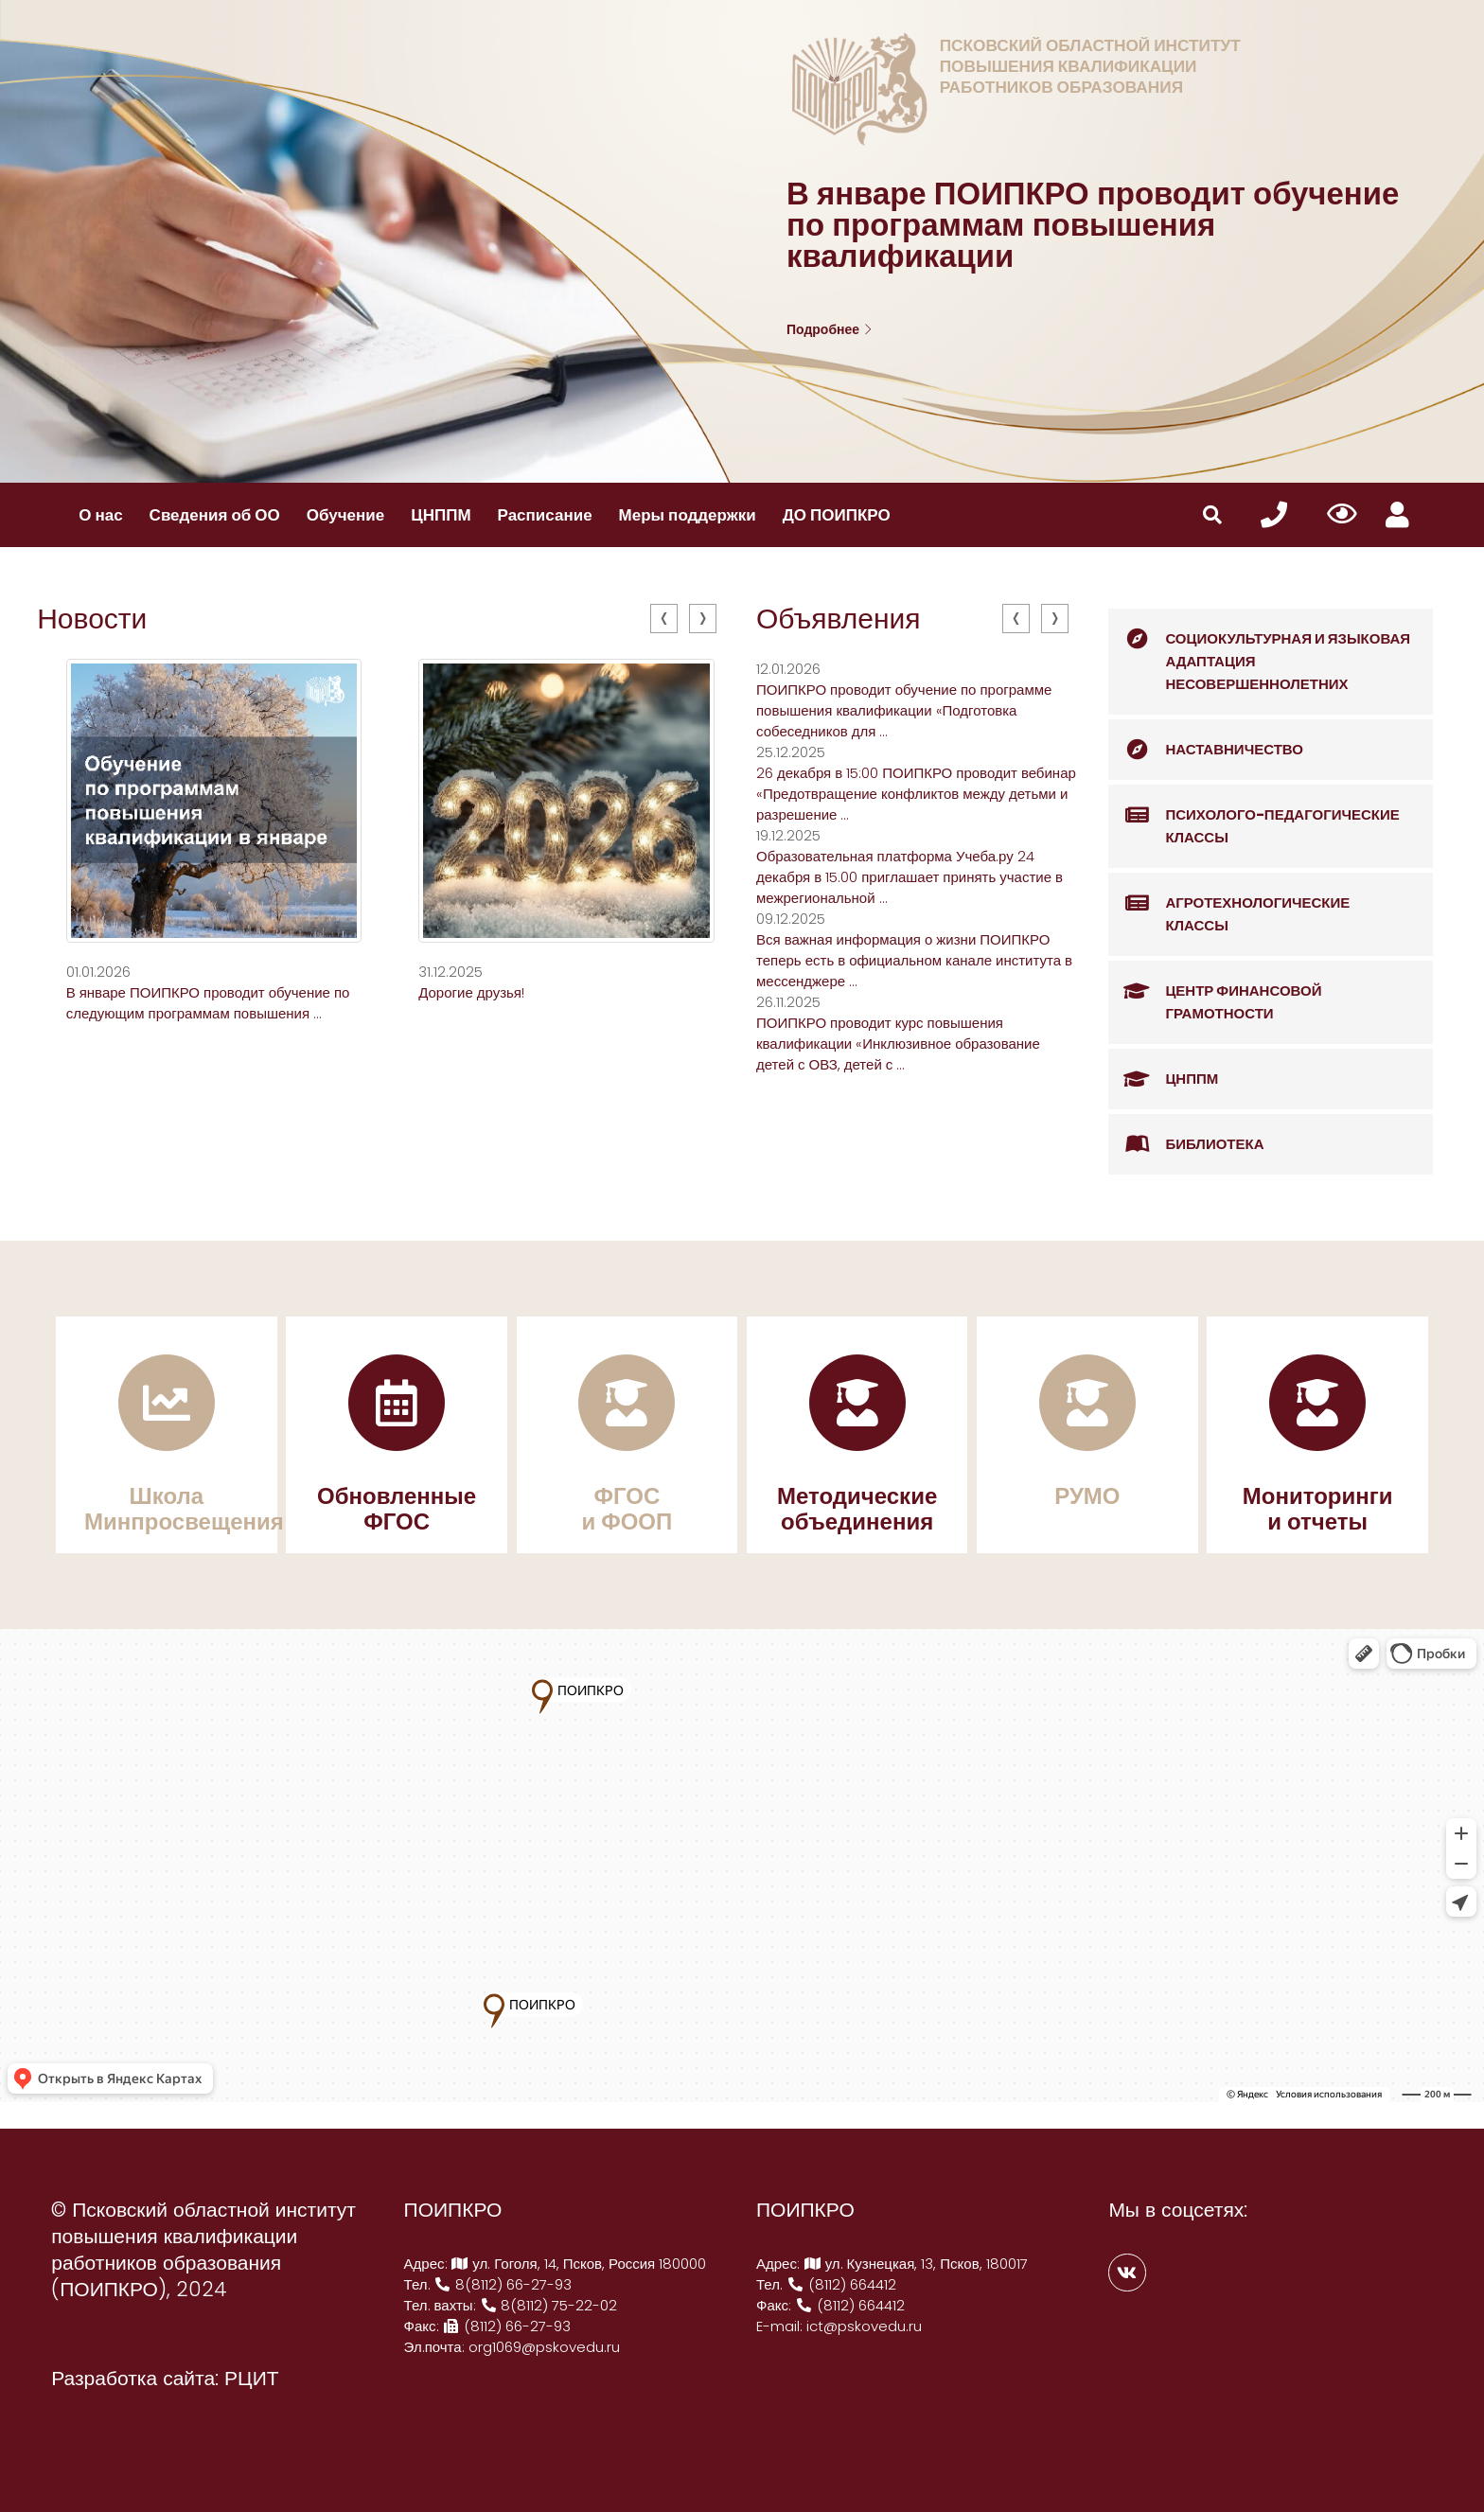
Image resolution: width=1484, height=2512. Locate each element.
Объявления (838, 619)
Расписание (545, 515)
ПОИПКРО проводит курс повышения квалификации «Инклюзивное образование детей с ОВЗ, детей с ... (898, 1043)
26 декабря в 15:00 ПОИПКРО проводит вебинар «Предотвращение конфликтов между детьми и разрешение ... (916, 793)
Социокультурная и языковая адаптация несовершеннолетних (1259, 651)
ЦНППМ (440, 515)
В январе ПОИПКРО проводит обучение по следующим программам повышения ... (208, 1002)
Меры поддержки (687, 515)
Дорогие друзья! (471, 992)
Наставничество (1205, 749)
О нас (100, 515)
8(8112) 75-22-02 (549, 2305)
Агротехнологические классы (1229, 904)
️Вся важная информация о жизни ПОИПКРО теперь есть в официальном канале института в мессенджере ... (914, 960)
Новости (92, 619)
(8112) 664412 (841, 2284)
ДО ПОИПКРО (837, 515)
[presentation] (664, 618)
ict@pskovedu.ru (864, 2326)
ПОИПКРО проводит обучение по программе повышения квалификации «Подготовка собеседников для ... (903, 710)
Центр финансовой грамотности (1214, 992)
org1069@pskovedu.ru (544, 2347)
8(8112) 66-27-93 (503, 2284)
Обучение (345, 515)
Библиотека (1185, 1144)
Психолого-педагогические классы (1253, 816)
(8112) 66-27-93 (507, 2326)
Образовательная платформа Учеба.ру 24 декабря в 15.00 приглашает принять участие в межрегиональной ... (909, 877)
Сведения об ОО (215, 515)
